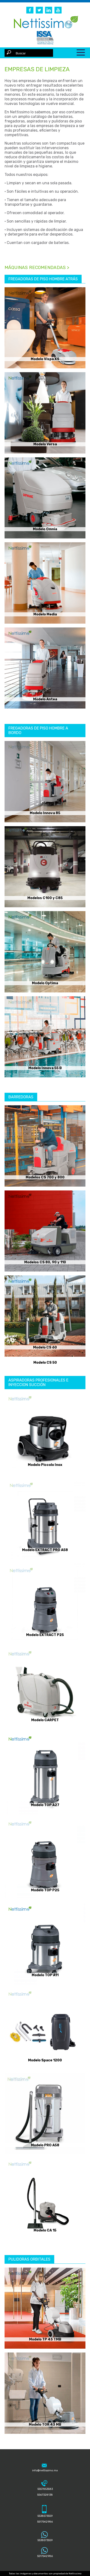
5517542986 (45, 2556)
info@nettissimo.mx (45, 2470)
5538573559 (45, 2540)
